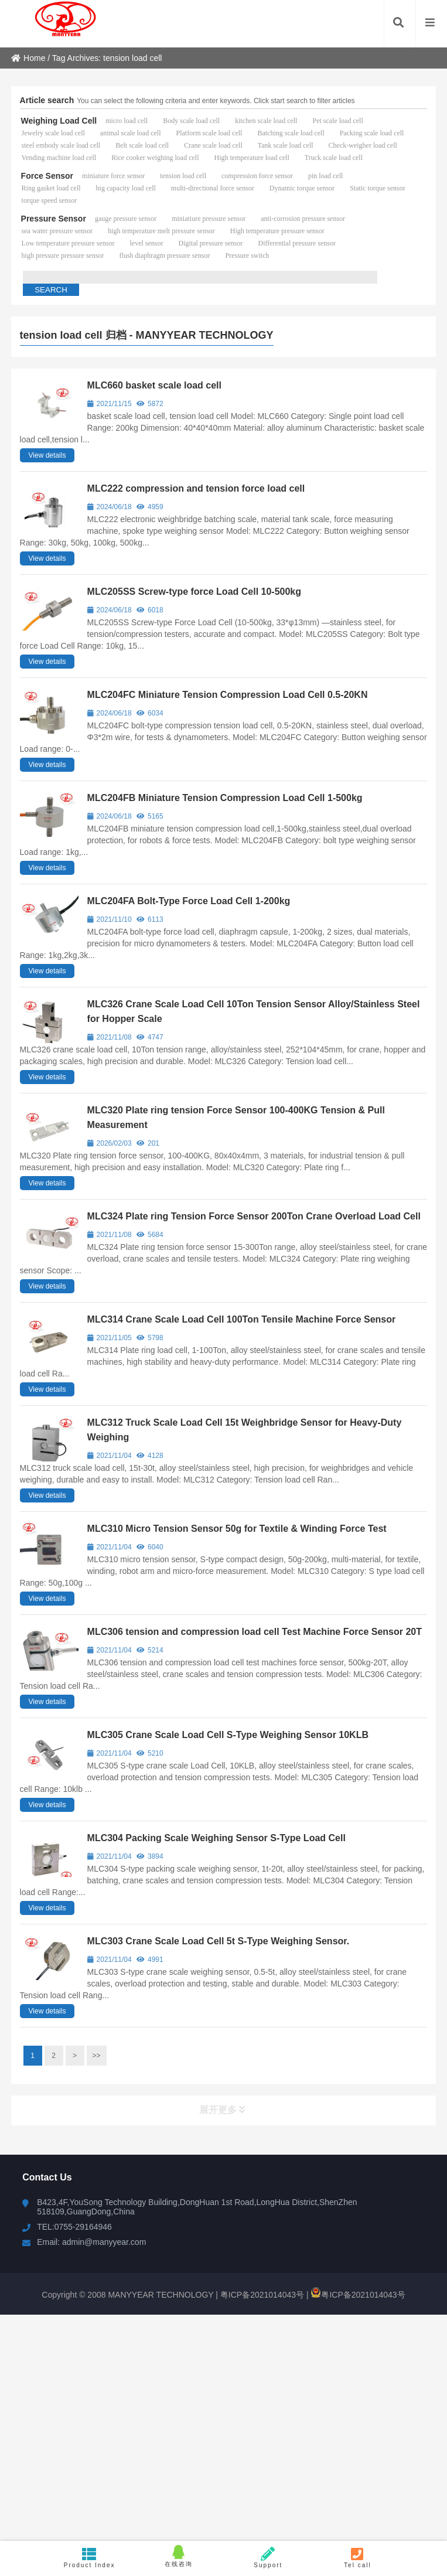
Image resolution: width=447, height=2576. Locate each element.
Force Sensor (47, 175)
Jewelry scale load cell (53, 133)
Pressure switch (247, 255)
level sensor (146, 243)
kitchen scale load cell (266, 121)
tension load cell (183, 176)
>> (97, 2056)
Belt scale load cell (142, 145)
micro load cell (126, 121)
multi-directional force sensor (212, 188)
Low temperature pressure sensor (68, 243)
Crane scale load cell (213, 145)
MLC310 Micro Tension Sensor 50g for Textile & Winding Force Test (237, 1529)
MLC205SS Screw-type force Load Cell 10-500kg (194, 592)
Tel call (357, 2557)
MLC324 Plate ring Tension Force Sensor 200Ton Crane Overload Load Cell (254, 1216)
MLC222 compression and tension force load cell (196, 488)
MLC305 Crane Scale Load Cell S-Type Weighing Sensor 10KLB (227, 1735)
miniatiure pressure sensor (208, 218)
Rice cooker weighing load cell (155, 158)
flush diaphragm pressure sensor (165, 255)
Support (268, 2557)
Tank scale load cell (285, 145)
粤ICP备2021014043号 (261, 2294)
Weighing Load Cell (59, 120)
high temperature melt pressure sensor (161, 231)
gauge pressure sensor (125, 218)
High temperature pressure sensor (277, 231)
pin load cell (325, 176)
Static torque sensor (377, 188)
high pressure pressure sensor (63, 255)
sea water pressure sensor (57, 231)
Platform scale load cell (209, 133)
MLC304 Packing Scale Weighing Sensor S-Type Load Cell (216, 1838)
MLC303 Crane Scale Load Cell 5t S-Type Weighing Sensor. (218, 1941)
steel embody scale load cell (61, 145)
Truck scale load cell (334, 158)
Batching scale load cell (290, 133)
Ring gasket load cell (51, 188)
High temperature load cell (251, 158)
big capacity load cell (126, 188)
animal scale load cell (130, 133)
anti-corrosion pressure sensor (303, 218)
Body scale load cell (191, 121)
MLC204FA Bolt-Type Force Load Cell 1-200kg (189, 901)
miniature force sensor (113, 176)
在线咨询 (179, 2556)
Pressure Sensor (53, 218)
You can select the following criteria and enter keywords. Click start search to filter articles (215, 101)
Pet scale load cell (337, 121)
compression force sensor (257, 176)
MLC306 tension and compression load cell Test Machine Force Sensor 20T (254, 1632)
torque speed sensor (49, 200)
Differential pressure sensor (297, 243)
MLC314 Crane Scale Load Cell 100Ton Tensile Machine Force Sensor (241, 1319)
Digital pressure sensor (211, 243)
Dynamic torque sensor (302, 188)
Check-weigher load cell (363, 145)
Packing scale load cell (372, 133)
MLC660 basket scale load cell (154, 385)
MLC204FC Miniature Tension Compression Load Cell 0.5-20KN (227, 695)
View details (47, 455)
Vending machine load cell (59, 158)
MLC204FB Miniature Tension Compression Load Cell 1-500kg (225, 798)
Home (28, 58)
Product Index (89, 2557)
